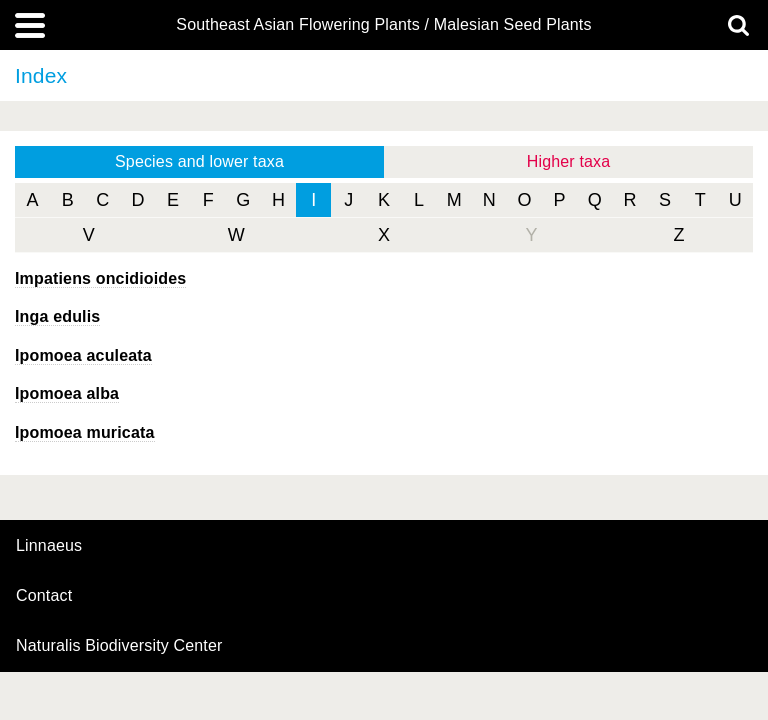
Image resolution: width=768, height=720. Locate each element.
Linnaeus (49, 546)
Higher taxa (569, 161)
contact (44, 595)
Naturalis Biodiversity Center (119, 646)
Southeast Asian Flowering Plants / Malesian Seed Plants (383, 25)
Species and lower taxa (199, 161)
